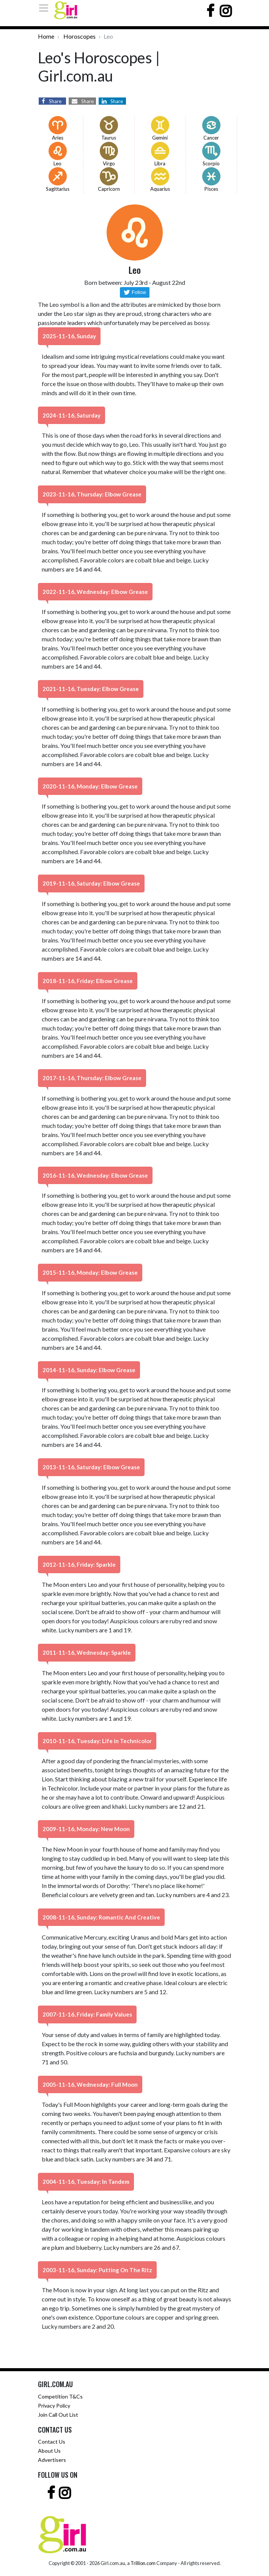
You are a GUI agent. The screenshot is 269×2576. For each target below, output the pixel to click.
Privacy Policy (54, 2405)
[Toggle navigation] (46, 8)
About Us (49, 2450)
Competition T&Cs (60, 2396)
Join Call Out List (58, 2414)
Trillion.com (143, 2563)
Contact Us (51, 2441)
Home (46, 36)
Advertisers (52, 2460)
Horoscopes (79, 36)
